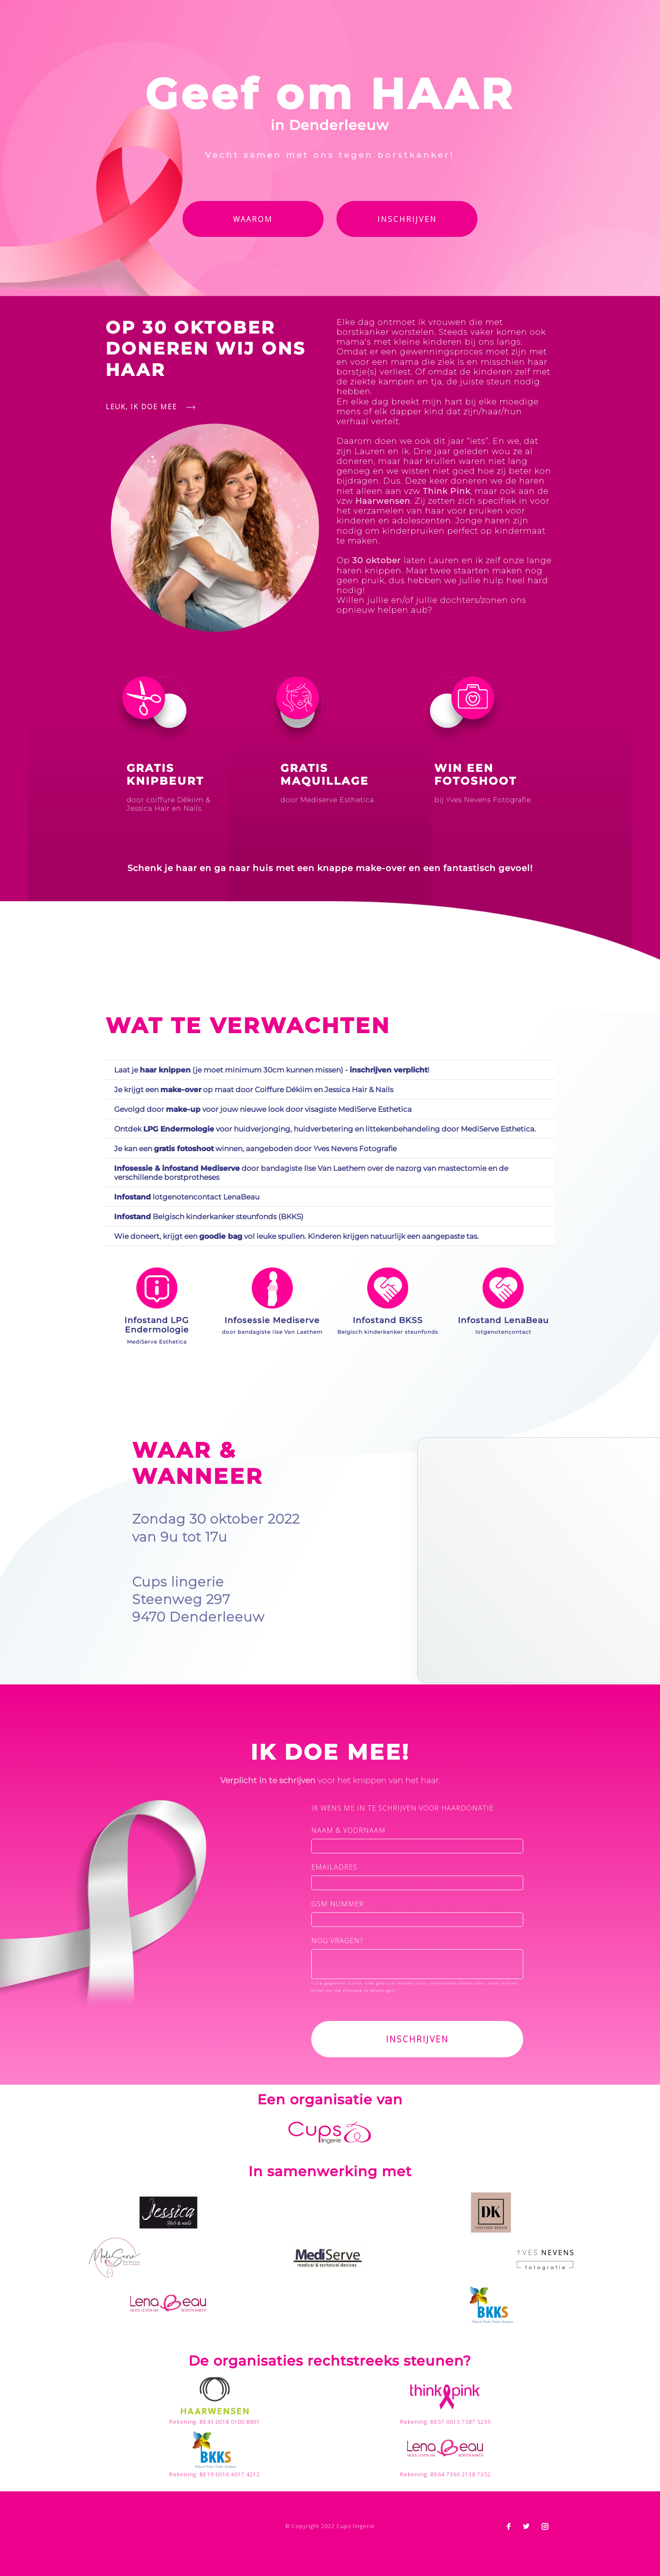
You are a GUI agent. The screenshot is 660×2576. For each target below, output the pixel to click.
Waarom (253, 219)
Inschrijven (407, 219)
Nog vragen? (337, 1940)
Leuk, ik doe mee (150, 406)
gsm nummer (337, 1903)
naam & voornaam (348, 1830)
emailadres (334, 1867)
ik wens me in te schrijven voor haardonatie (402, 1808)
